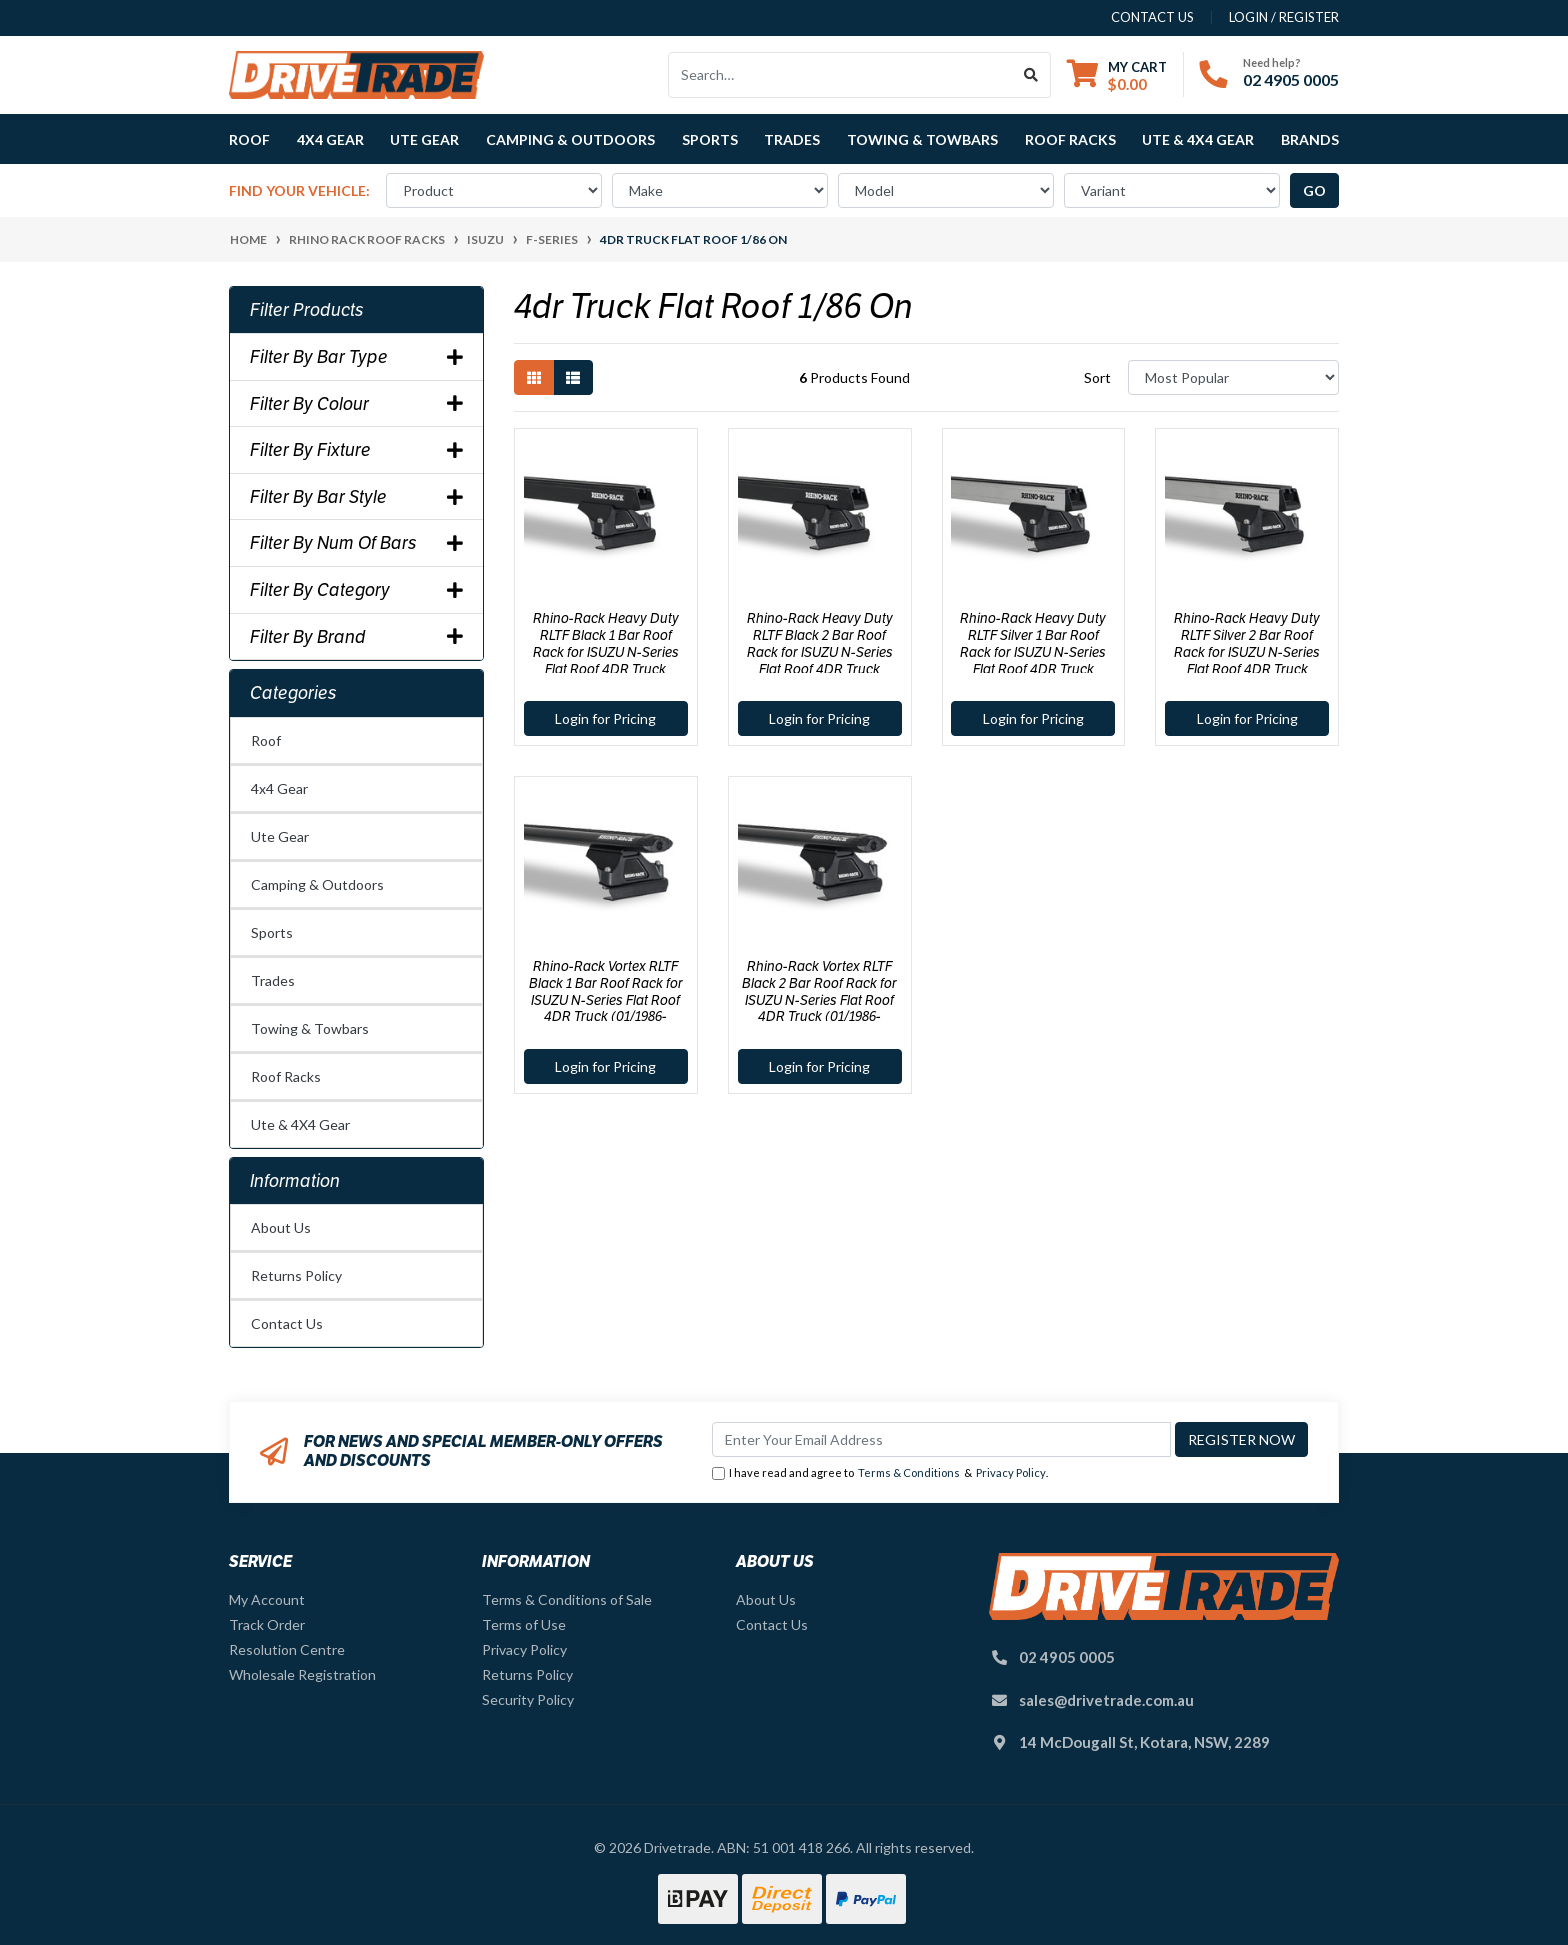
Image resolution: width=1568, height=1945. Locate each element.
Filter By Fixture (356, 450)
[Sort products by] (1233, 377)
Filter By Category (356, 590)
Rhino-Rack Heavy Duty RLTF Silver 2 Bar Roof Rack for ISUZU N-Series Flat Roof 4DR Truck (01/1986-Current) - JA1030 (1247, 651)
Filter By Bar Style (356, 497)
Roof (266, 740)
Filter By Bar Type (356, 357)
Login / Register (1284, 17)
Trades (273, 980)
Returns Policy (296, 1275)
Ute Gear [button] (424, 139)
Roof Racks (286, 1076)
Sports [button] (710, 139)
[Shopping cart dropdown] (1117, 75)
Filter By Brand (356, 637)
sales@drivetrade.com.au (1106, 1700)
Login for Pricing (605, 718)
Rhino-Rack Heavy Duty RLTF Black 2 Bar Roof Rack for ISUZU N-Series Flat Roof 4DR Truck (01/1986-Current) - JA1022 (820, 651)
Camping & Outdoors (317, 884)
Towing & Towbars (310, 1028)
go (1314, 190)
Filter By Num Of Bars (356, 543)
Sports (272, 932)
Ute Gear (280, 836)
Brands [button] (1310, 139)
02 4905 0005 (1291, 79)
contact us (1152, 17)
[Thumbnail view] (534, 377)
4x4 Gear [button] (330, 139)
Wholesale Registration (302, 1674)
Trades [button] (792, 139)
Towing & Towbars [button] (922, 139)
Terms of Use (524, 1624)
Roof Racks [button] (1070, 139)
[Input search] (840, 75)
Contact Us (287, 1323)
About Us (281, 1227)
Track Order (267, 1624)
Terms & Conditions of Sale (567, 1599)
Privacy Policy (1011, 1472)
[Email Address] (941, 1439)
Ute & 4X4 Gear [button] (1198, 139)
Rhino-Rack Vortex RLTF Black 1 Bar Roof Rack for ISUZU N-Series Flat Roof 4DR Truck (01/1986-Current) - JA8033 (606, 999)
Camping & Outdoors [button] (570, 139)
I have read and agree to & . (880, 1473)
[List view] (573, 377)
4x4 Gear (279, 788)
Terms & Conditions (909, 1472)
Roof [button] (249, 139)
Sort (1097, 377)
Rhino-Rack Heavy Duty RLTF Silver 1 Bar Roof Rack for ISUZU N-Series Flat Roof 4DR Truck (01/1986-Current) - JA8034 (1033, 651)
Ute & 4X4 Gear (300, 1124)
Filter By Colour (356, 404)
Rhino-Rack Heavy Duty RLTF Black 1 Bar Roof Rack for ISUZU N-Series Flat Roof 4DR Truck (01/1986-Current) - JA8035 (605, 651)
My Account (267, 1599)
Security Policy (528, 1699)
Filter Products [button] (307, 310)
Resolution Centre (287, 1649)
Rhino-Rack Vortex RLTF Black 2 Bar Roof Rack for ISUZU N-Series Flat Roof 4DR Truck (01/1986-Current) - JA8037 (819, 999)
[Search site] (1031, 75)
